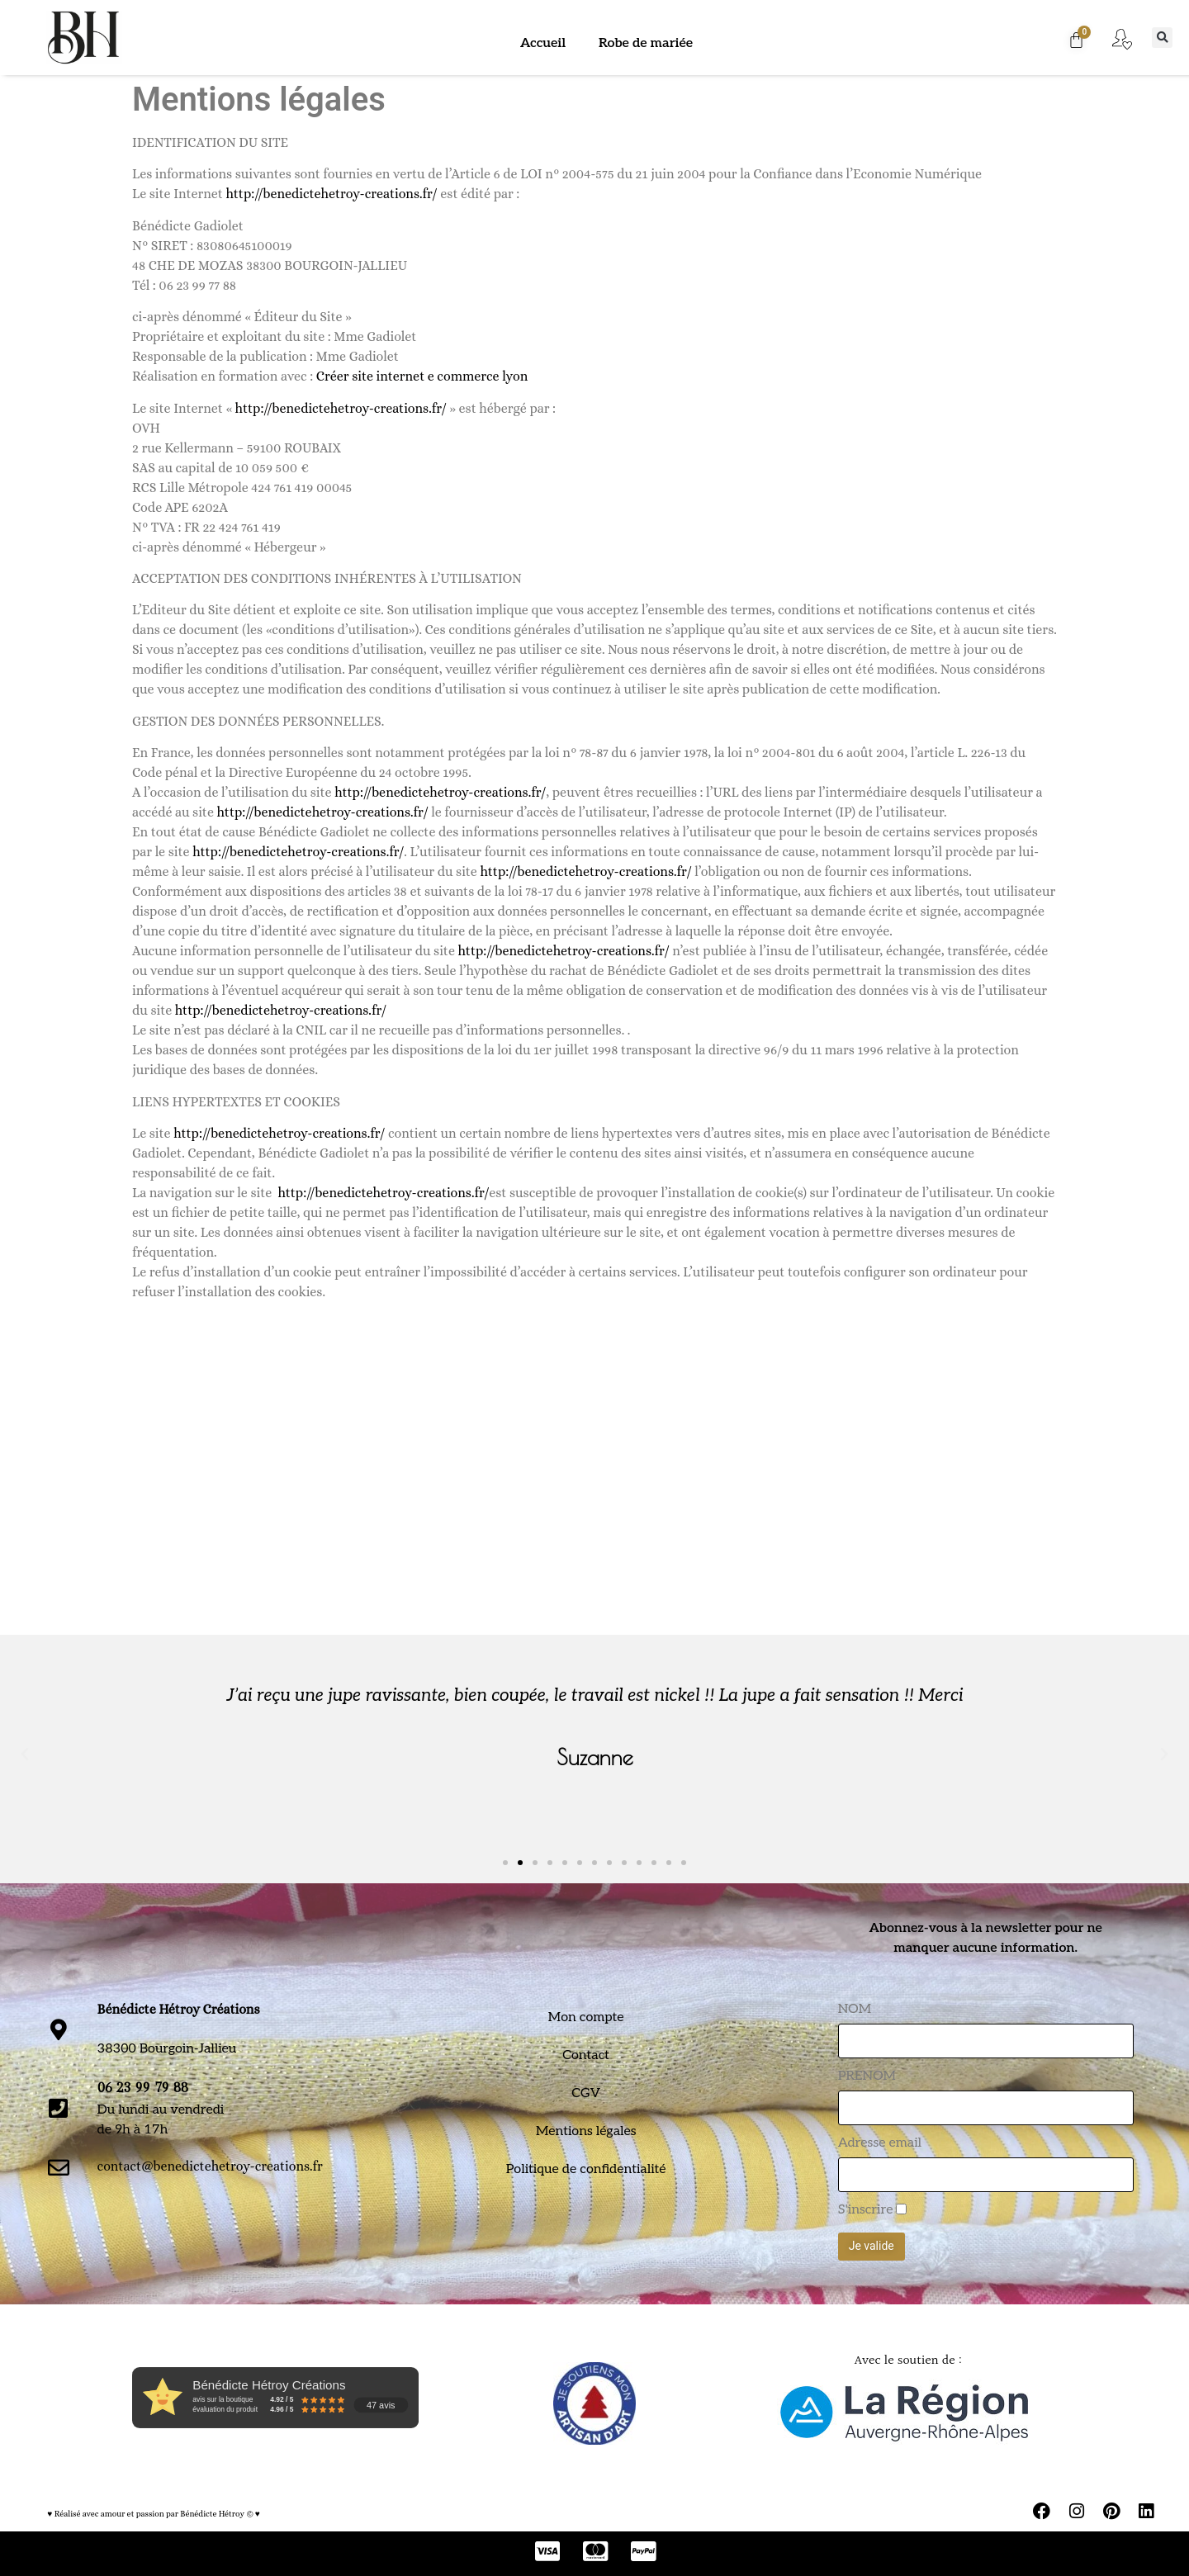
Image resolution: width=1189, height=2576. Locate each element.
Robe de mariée (646, 43)
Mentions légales (586, 2131)
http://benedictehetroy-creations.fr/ (331, 193)
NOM (854, 2009)
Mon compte (586, 2017)
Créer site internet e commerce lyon (422, 376)
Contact (585, 2055)
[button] (1162, 37)
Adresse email (879, 2143)
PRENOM (867, 2076)
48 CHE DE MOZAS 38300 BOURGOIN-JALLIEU (269, 265)
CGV (585, 2093)
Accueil (543, 43)
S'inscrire (865, 2210)
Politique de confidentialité (586, 2169)
